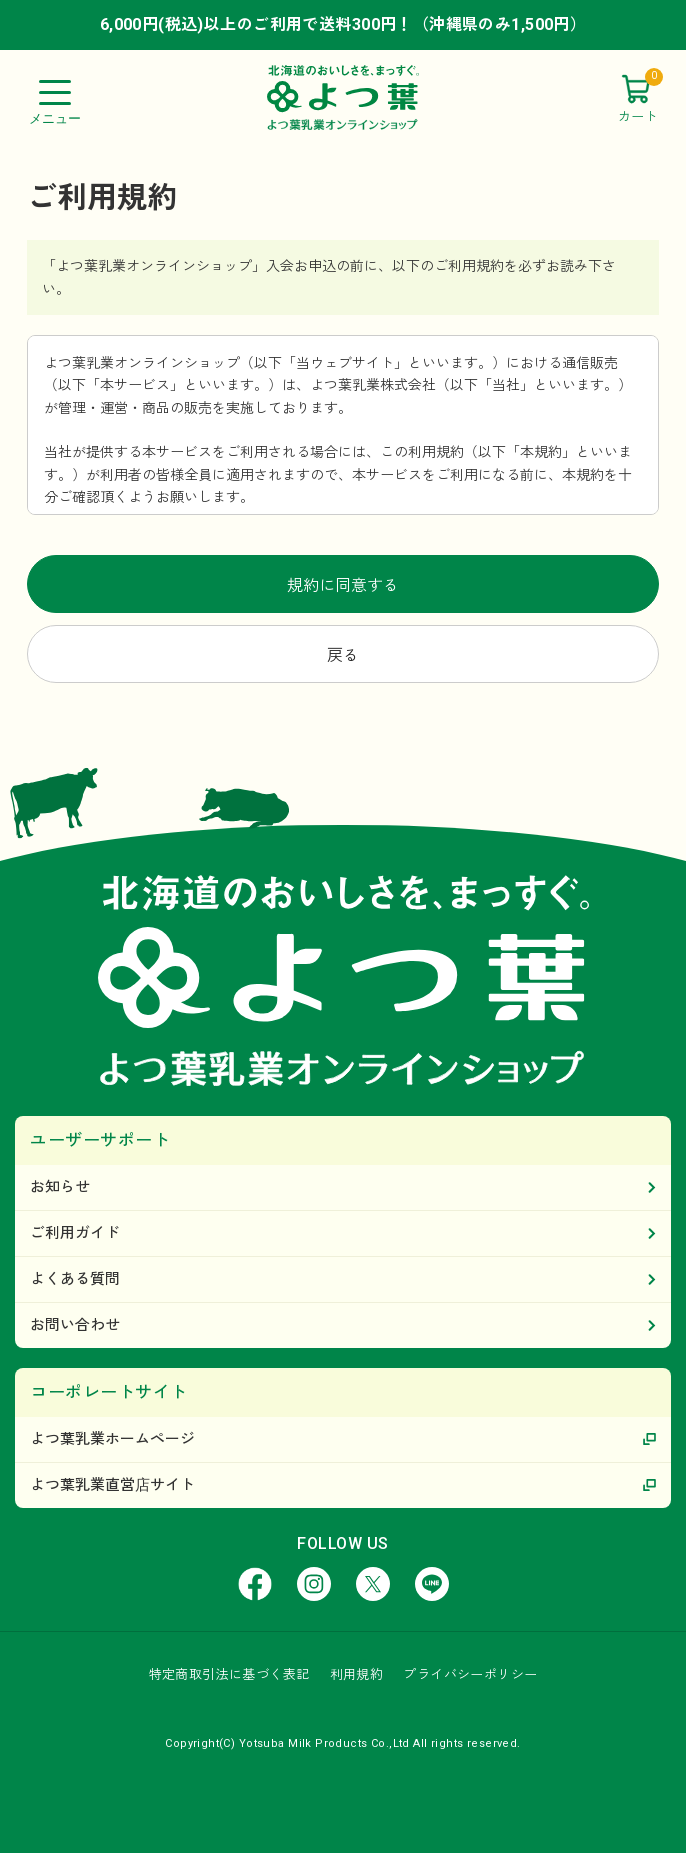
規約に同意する (343, 585)
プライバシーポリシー (470, 1674)
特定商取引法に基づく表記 (229, 1674)
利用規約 (357, 1674)
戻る (343, 655)
